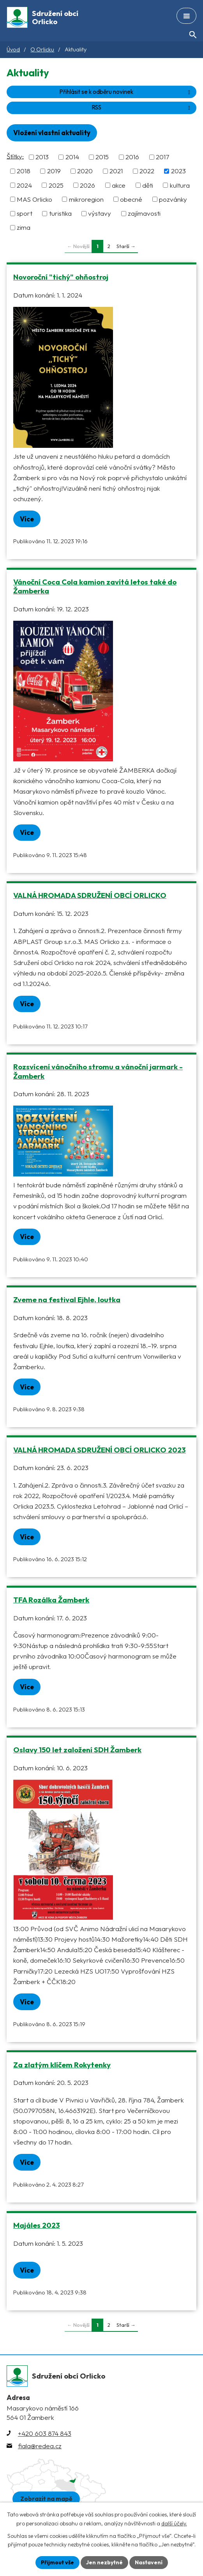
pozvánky (173, 199)
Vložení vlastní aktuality (51, 133)
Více (27, 519)
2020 (85, 171)
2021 (116, 171)
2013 (42, 157)
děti (147, 185)
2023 (178, 171)
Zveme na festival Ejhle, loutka (66, 1299)
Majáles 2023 (36, 2225)
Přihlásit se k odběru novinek (126, 91)
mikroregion (86, 199)
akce (118, 185)
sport (24, 213)
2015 (102, 157)
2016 (132, 157)
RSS (142, 107)
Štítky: (15, 156)
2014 (72, 157)
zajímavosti (144, 213)
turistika (60, 213)
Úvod (13, 49)
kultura (180, 185)
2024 (24, 185)
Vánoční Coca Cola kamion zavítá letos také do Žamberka (95, 586)
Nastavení (148, 2562)
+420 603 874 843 (44, 2433)
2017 (162, 157)
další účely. (174, 2523)
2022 (146, 171)
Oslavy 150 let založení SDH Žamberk (77, 1749)
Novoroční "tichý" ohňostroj (60, 277)
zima (23, 228)
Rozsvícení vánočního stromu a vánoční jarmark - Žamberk (98, 1071)
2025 (56, 185)
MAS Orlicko (34, 199)
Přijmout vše (57, 2562)
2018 (23, 171)
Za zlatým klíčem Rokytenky (62, 2064)
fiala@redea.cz (40, 2446)
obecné (131, 199)
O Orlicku (42, 49)
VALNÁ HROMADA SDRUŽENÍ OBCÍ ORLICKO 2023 (99, 1449)
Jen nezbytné (104, 2562)
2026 (87, 185)
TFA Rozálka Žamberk (51, 1599)
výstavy (99, 213)
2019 (54, 171)
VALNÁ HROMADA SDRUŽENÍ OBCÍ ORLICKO (89, 895)
